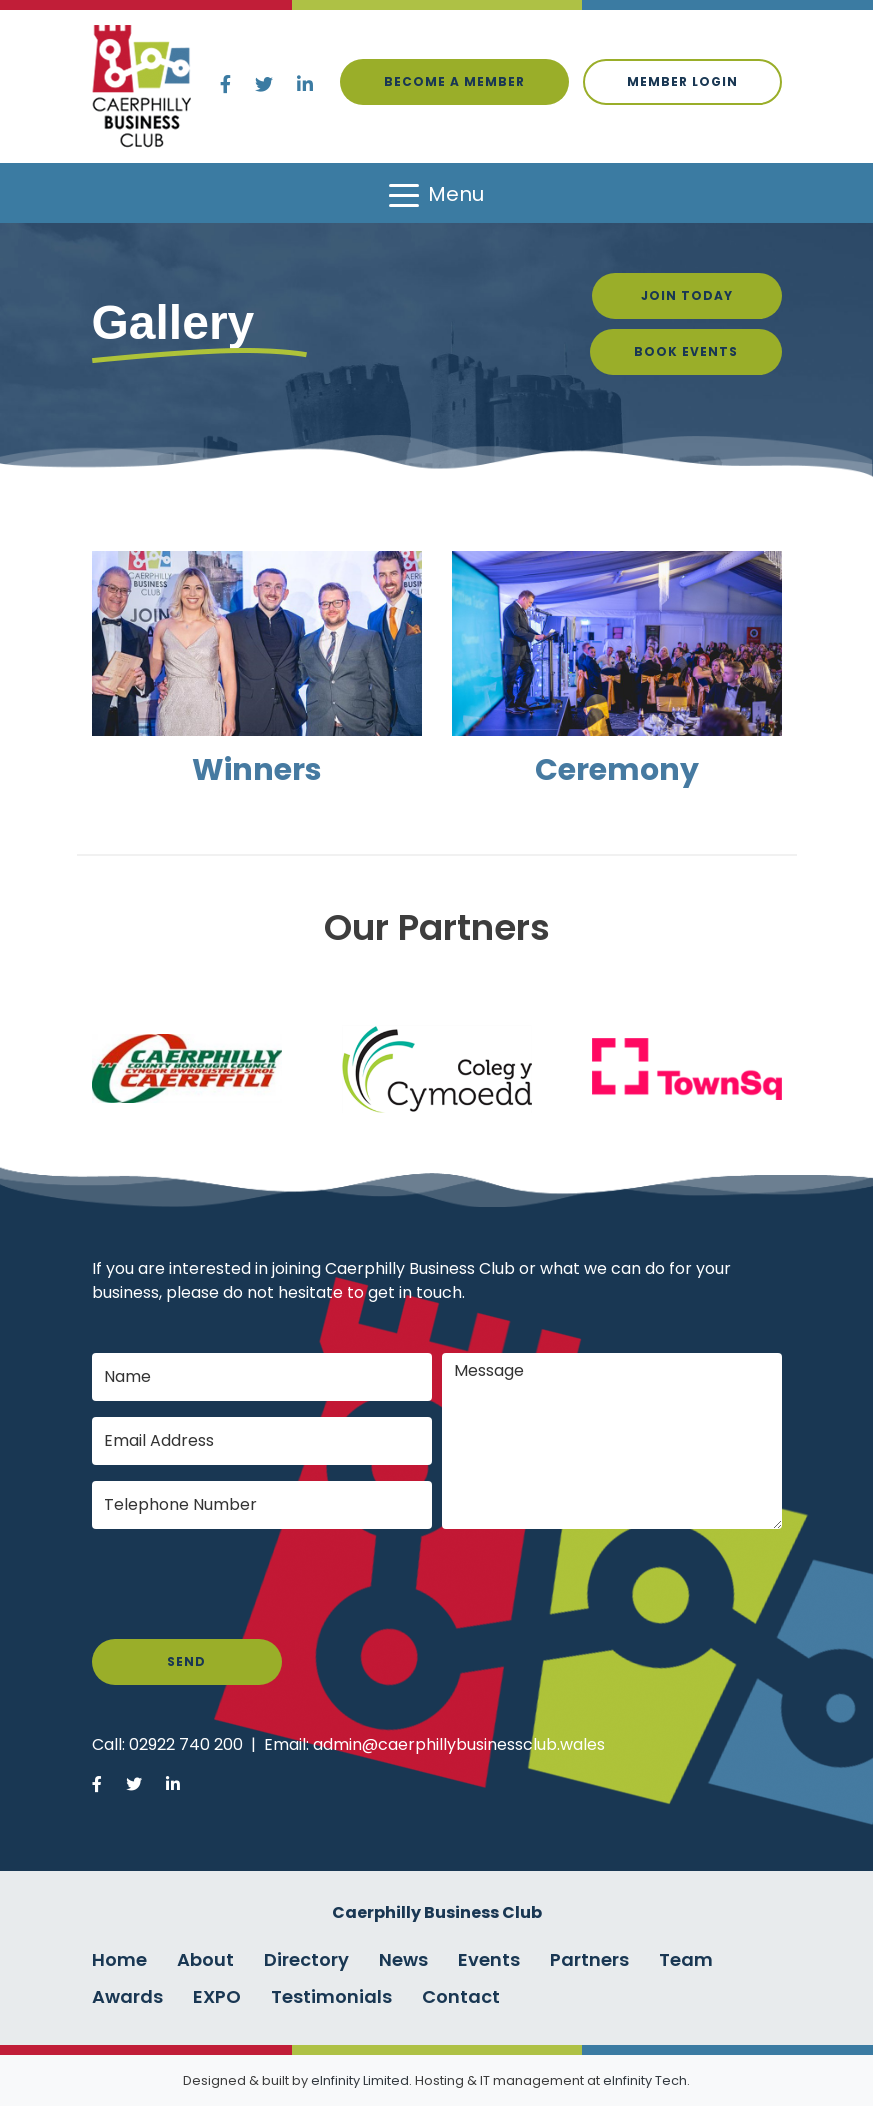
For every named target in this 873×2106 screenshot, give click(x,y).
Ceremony (617, 770)
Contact (461, 1996)
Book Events (686, 351)
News (403, 1959)
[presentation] (244, 1584)
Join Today (687, 295)
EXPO (217, 1996)
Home (119, 1959)
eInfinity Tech (645, 2080)
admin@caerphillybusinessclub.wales (459, 1744)
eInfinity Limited (360, 2080)
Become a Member (454, 81)
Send (186, 1661)
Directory (306, 1959)
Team (686, 1959)
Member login (682, 81)
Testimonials (331, 1996)
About (205, 1959)
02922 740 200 (186, 1744)
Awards (127, 1996)
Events (489, 1959)
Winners (257, 770)
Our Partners (437, 927)
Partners (589, 1959)
